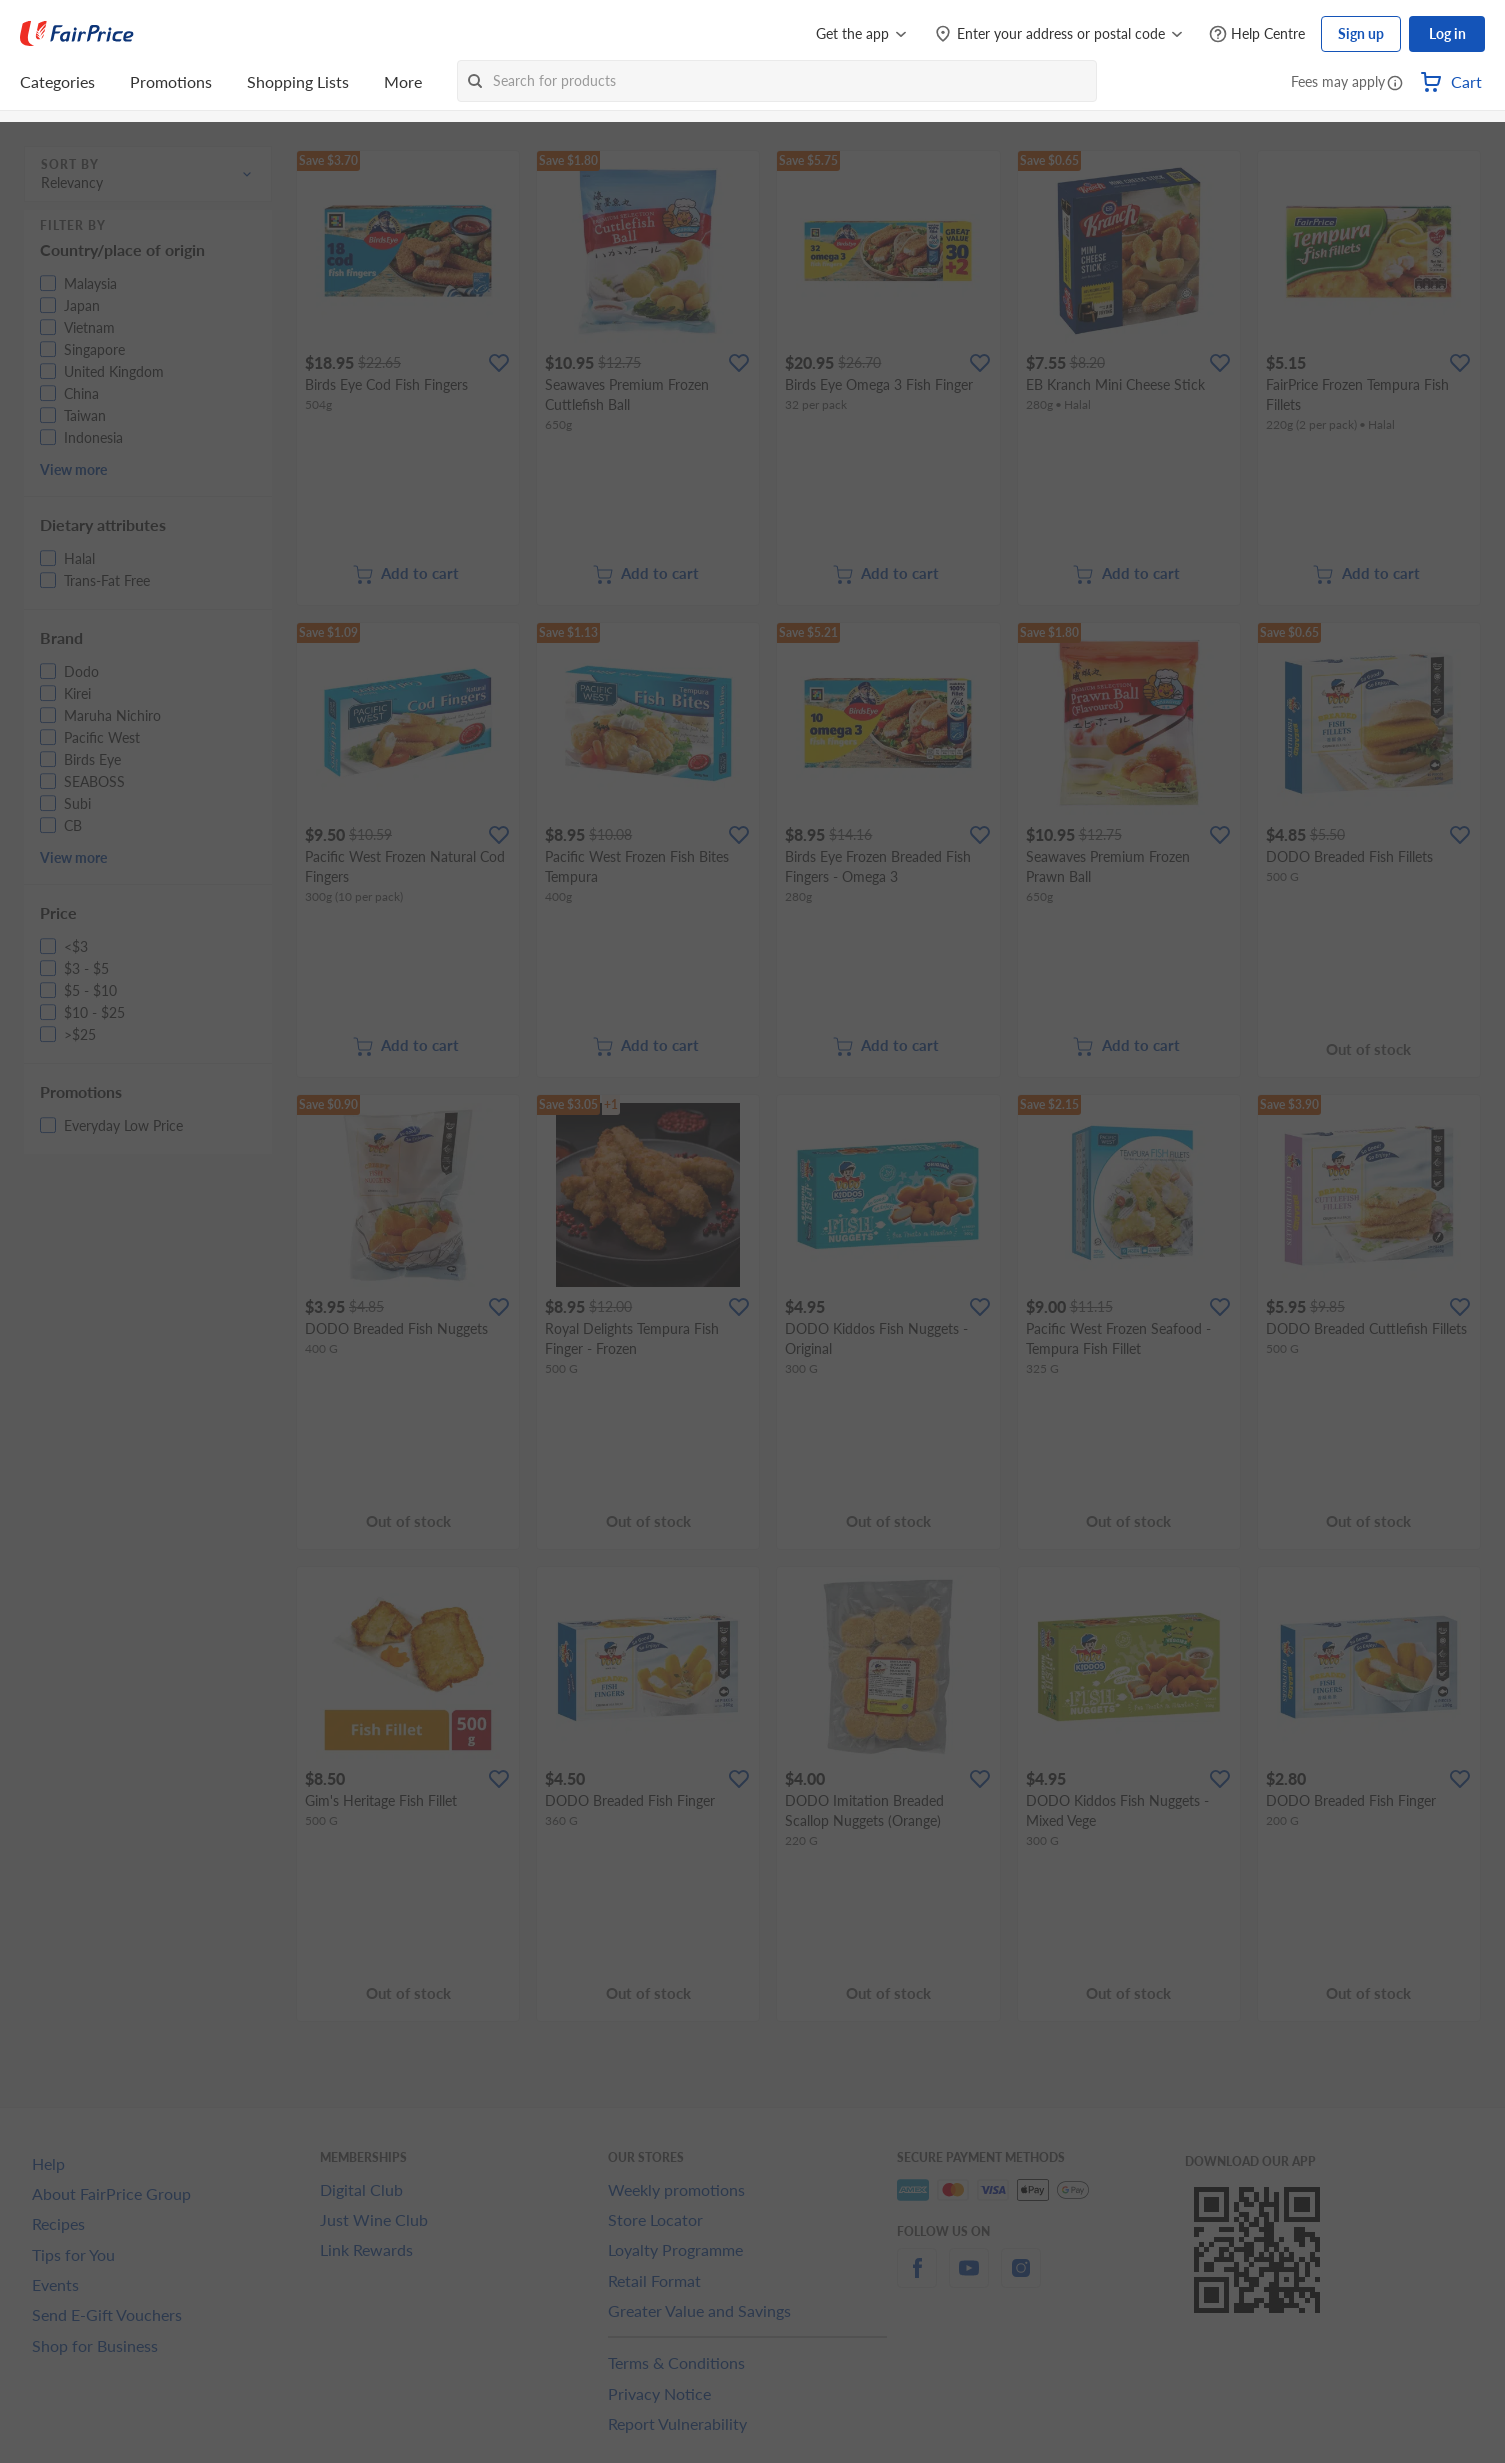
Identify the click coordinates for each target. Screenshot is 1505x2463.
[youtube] (969, 2279)
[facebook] (917, 2279)
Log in (1447, 33)
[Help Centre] (1257, 34)
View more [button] (73, 469)
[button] (1395, 84)
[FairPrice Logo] (77, 34)
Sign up (1361, 33)
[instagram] (1021, 2279)
